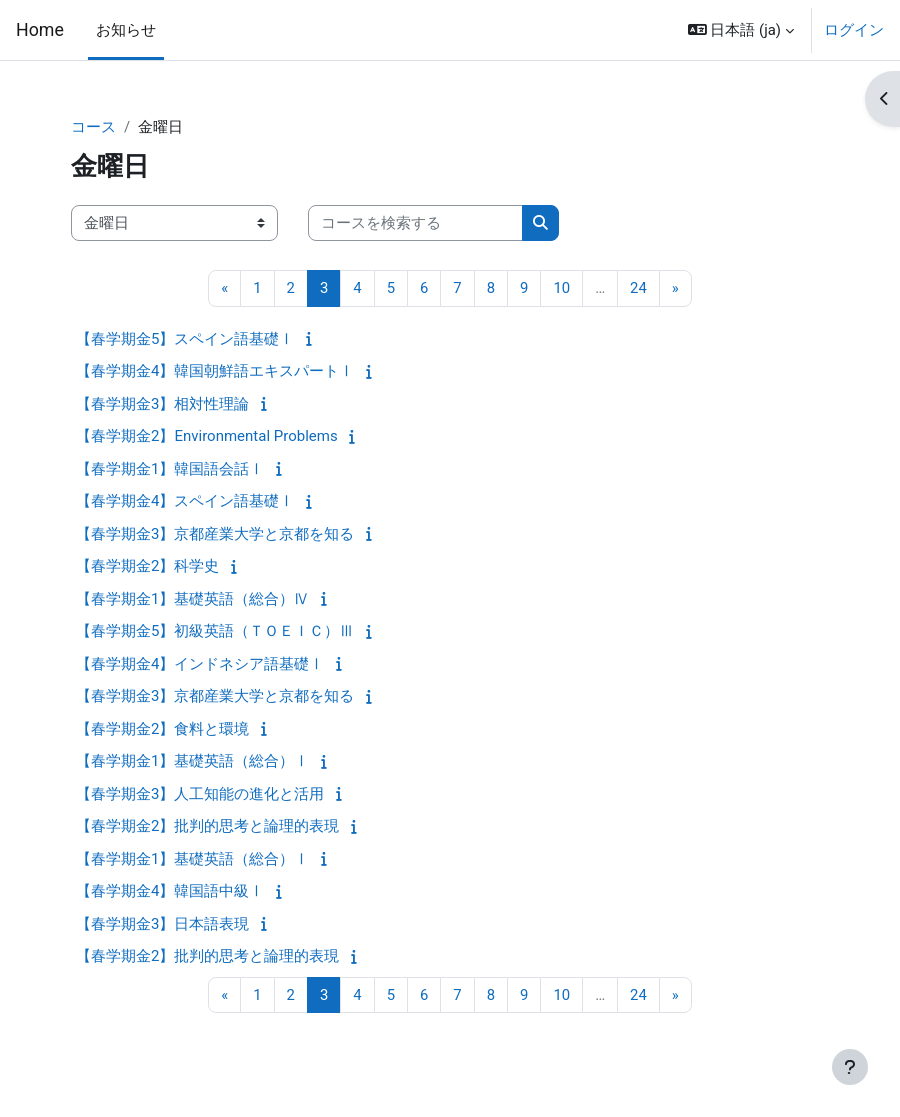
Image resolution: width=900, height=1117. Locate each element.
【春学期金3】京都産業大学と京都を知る (215, 534)
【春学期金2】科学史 (147, 566)
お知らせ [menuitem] (126, 30)
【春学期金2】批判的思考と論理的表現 (207, 826)
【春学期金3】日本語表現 (162, 924)
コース (93, 127)
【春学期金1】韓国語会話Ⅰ (170, 469)
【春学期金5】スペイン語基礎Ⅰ (185, 339)
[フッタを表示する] (850, 1067)
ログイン (854, 30)
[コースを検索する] (415, 223)
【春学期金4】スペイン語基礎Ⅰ (185, 501)
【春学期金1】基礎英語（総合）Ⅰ (192, 761)
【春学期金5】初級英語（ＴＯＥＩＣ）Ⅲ (215, 631)
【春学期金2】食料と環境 (162, 729)
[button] (741, 30)
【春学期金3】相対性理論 (162, 404)
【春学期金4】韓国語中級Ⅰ (170, 891)
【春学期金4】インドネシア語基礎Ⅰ (200, 664)
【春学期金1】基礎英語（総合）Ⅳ (192, 599)
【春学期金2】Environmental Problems (207, 436)
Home (40, 30)
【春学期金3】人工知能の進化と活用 (200, 794)
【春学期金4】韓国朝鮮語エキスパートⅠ (215, 371)
